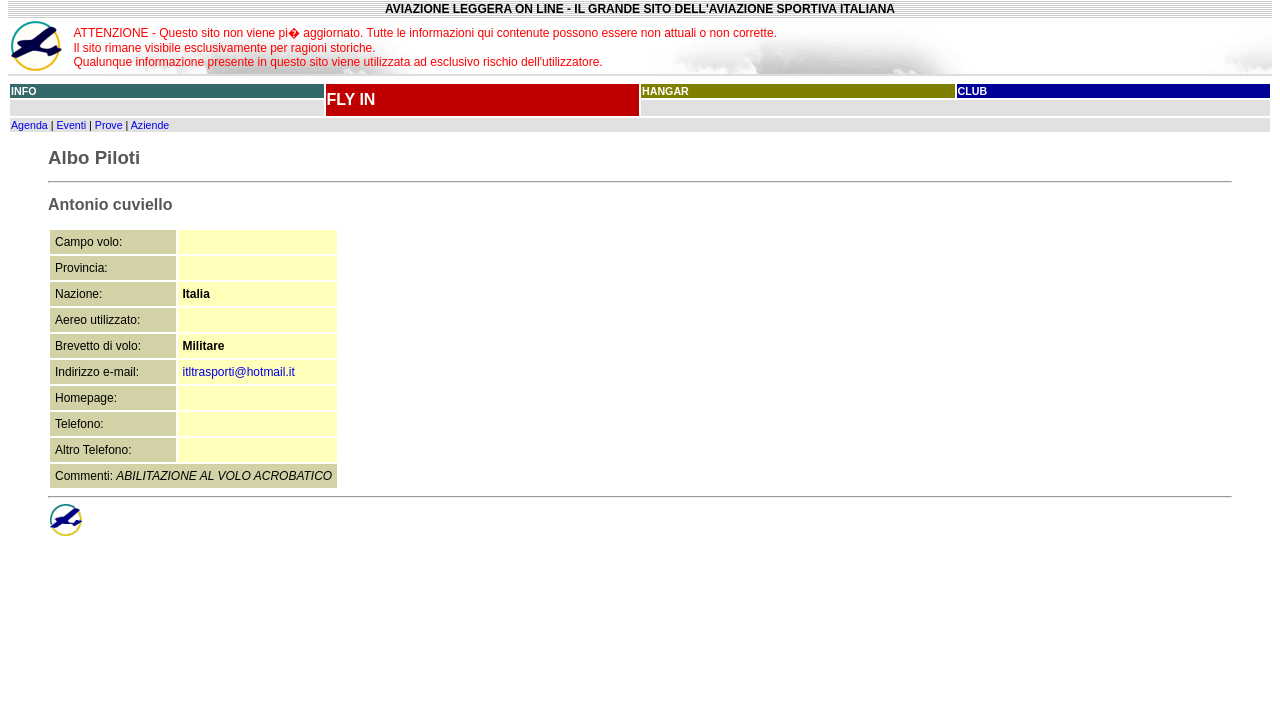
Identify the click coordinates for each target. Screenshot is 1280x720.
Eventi (71, 125)
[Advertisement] (1069, 46)
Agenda (29, 125)
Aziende (150, 125)
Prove (109, 125)
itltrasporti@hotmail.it (239, 372)
